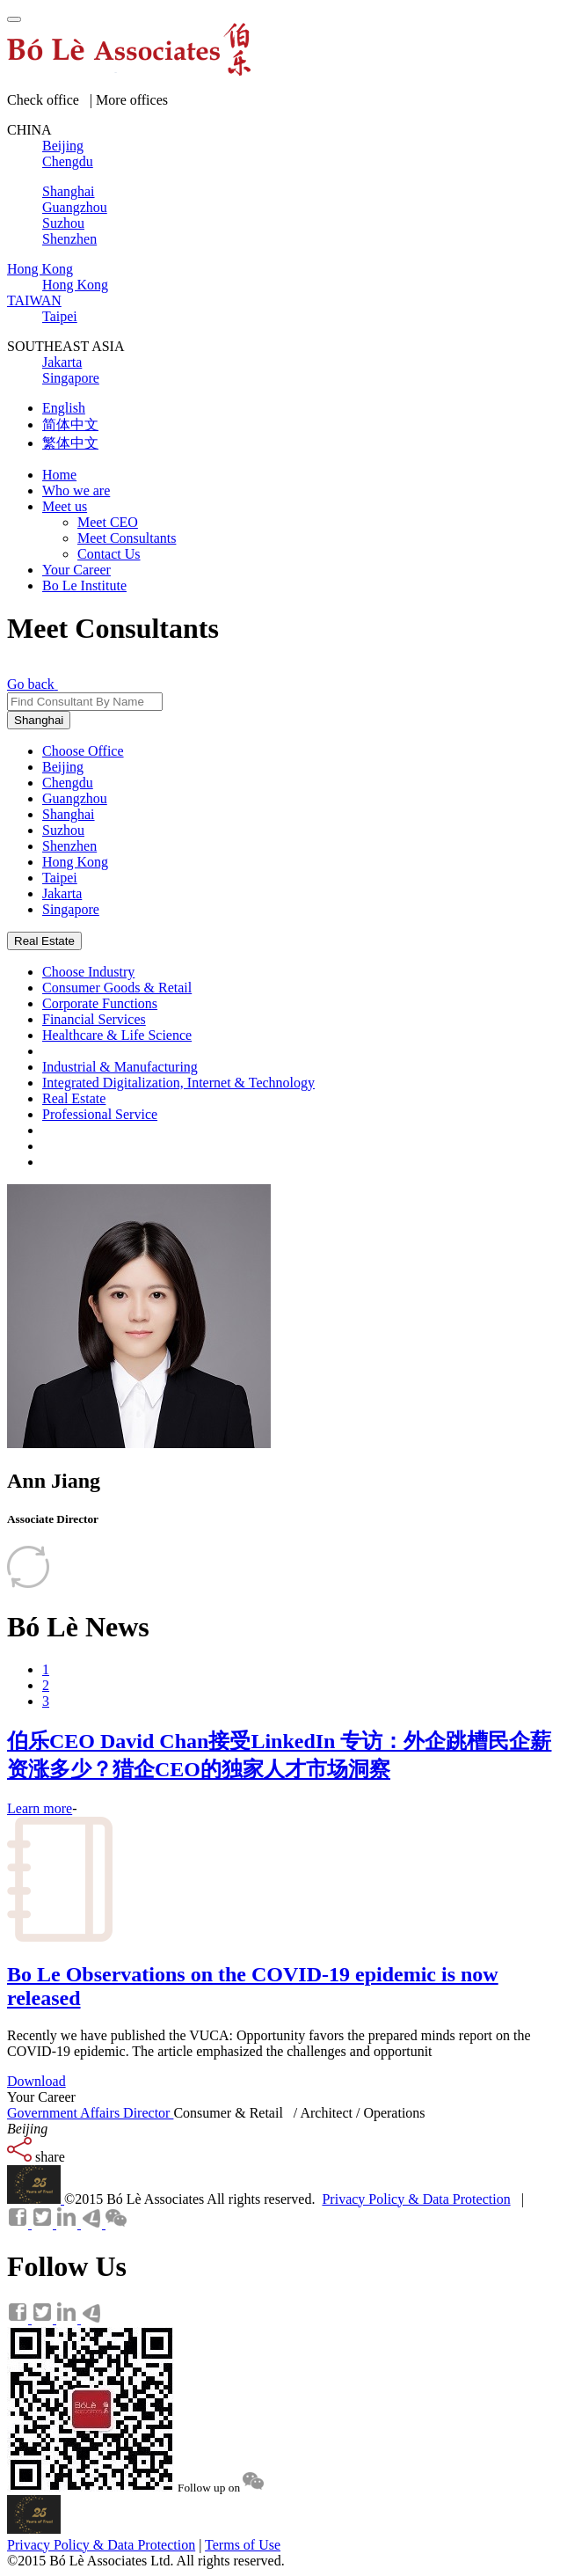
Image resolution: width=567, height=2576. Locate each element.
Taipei (59, 877)
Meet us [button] (64, 506)
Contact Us (109, 553)
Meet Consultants (126, 538)
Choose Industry (88, 971)
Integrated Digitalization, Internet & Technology (178, 1082)
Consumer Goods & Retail (117, 987)
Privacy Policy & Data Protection (416, 2199)
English (63, 407)
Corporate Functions (99, 1003)
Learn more (39, 1808)
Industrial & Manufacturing (120, 1066)
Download (36, 2081)
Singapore (70, 909)
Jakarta (62, 893)
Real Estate (44, 941)
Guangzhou (74, 798)
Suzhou (63, 830)
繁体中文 (70, 442)
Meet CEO (107, 522)
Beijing (63, 766)
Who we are (76, 490)
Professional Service (99, 1114)
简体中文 (70, 424)
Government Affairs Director (90, 2112)
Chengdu (67, 782)
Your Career (76, 569)
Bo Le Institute (84, 585)
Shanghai (38, 720)
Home (59, 474)
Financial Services (94, 1019)
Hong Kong (75, 861)
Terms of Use (242, 2544)
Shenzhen (69, 845)
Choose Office (83, 750)
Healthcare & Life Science (117, 1035)
